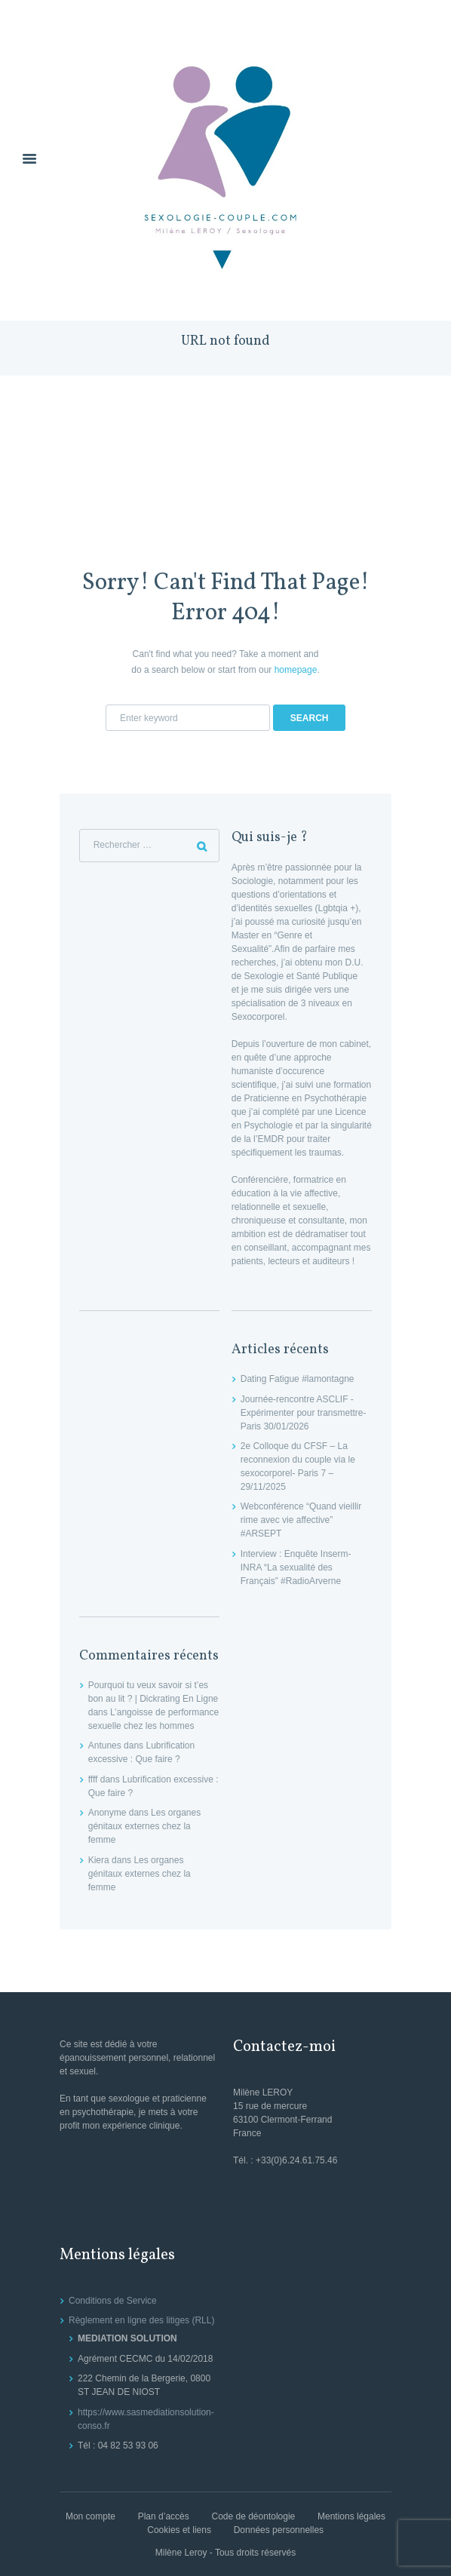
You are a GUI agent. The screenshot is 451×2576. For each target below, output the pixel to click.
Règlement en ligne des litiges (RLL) (141, 2320)
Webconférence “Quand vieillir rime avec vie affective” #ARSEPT (301, 1520)
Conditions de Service (113, 2300)
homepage (296, 670)
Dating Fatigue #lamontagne (297, 1379)
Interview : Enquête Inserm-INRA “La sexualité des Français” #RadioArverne (296, 1567)
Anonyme (107, 1812)
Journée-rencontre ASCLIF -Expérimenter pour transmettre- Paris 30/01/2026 (304, 1413)
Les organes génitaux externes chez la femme (144, 1826)
